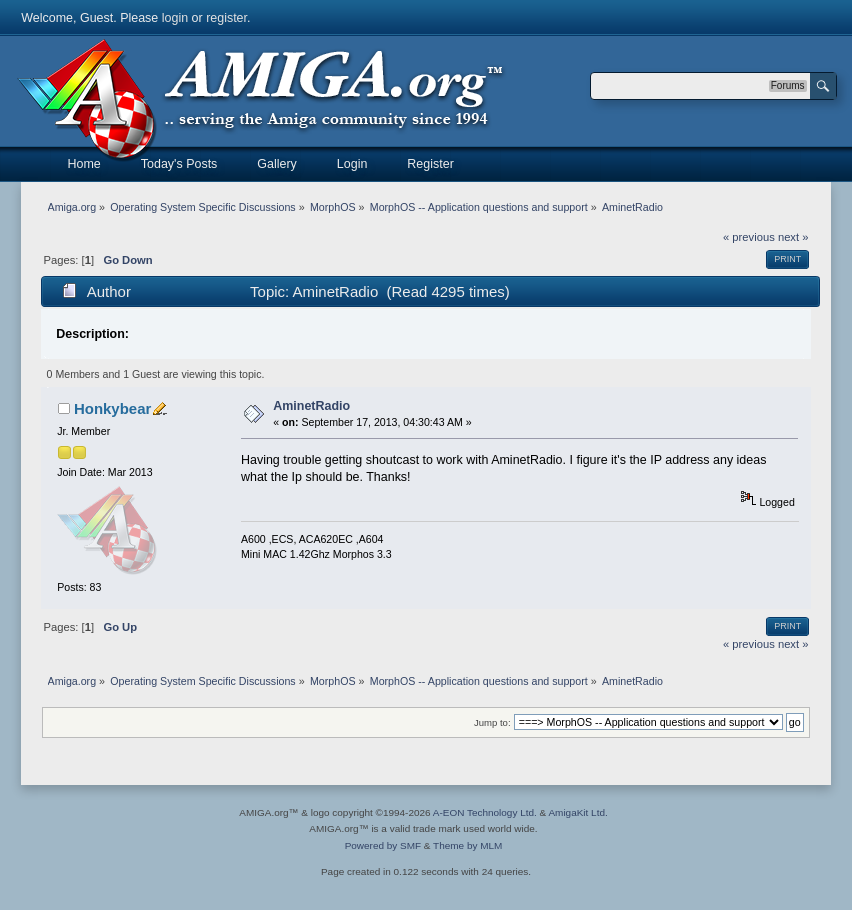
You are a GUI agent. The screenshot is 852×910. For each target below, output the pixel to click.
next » (793, 237)
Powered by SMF (383, 845)
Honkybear (112, 408)
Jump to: (492, 722)
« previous (749, 237)
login (175, 18)
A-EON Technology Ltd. (485, 812)
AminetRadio (311, 406)
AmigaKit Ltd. (577, 812)
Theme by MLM (467, 845)
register (226, 18)
